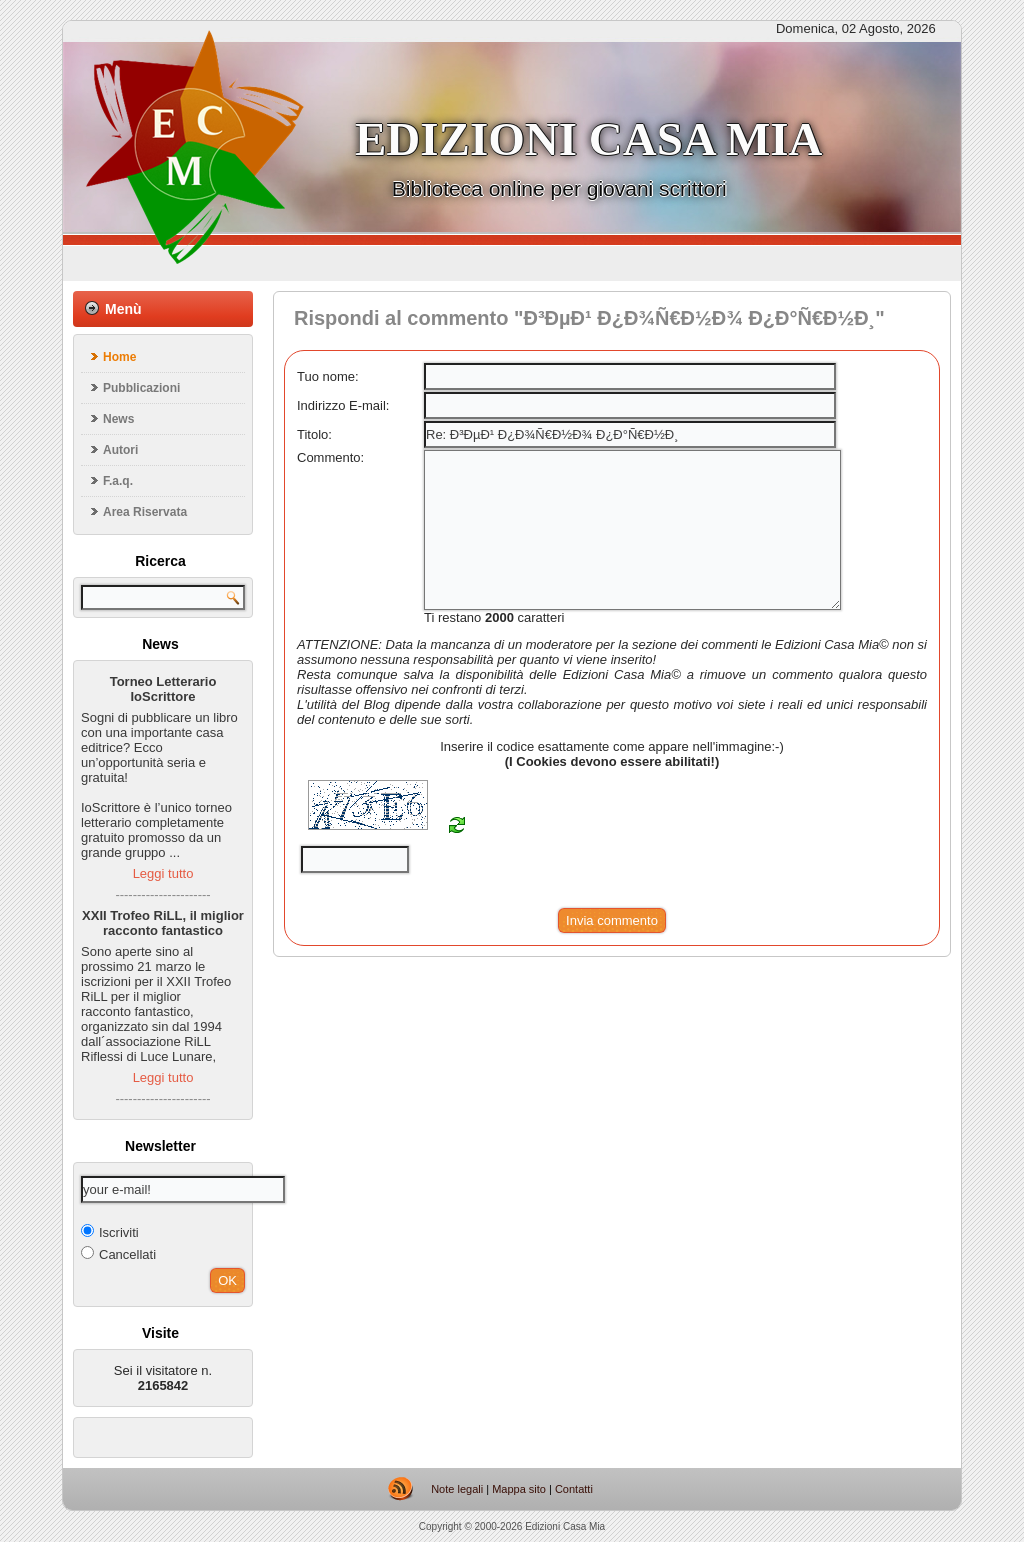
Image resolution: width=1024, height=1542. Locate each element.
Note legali (457, 1489)
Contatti (574, 1489)
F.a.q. (118, 481)
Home (119, 357)
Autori (120, 450)
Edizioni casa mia (588, 139)
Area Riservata (145, 512)
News (118, 419)
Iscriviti (110, 1231)
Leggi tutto (163, 873)
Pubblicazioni (141, 388)
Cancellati (118, 1253)
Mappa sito (519, 1489)
